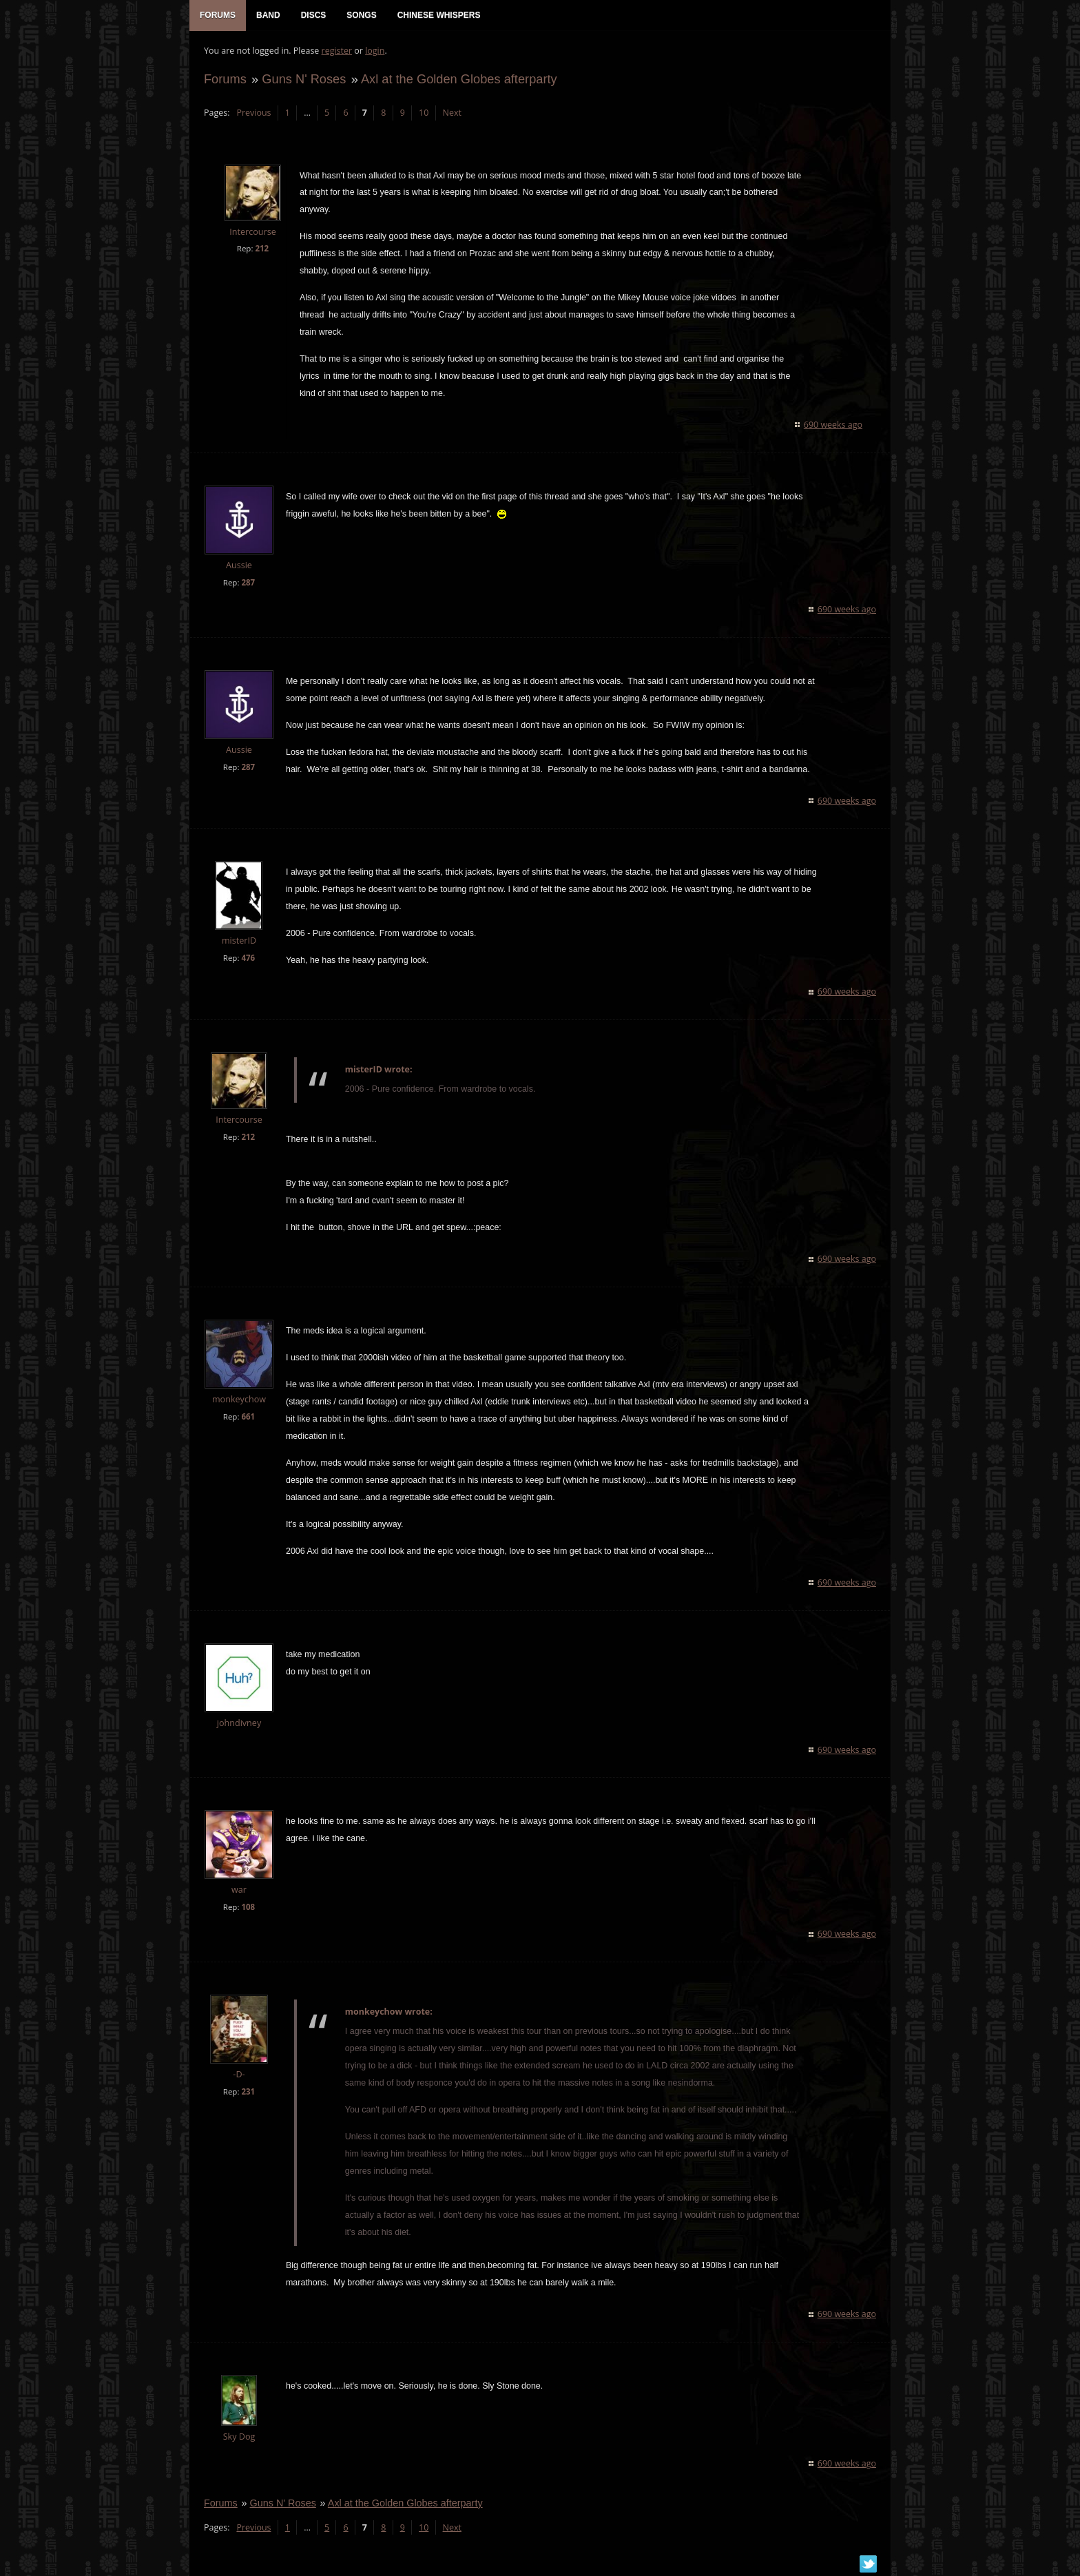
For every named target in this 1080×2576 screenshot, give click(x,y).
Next (451, 114)
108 (247, 1908)
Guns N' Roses (303, 80)
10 (423, 114)
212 (261, 250)
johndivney (238, 1724)
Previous (253, 114)
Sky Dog (238, 2438)
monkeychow (238, 1400)
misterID (238, 942)
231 (247, 2093)
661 (247, 1418)
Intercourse (252, 233)
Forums (224, 80)
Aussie (238, 566)
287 (247, 584)
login (374, 52)
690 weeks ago (833, 426)
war (238, 1891)
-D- (238, 2075)
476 (247, 959)
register (336, 52)
